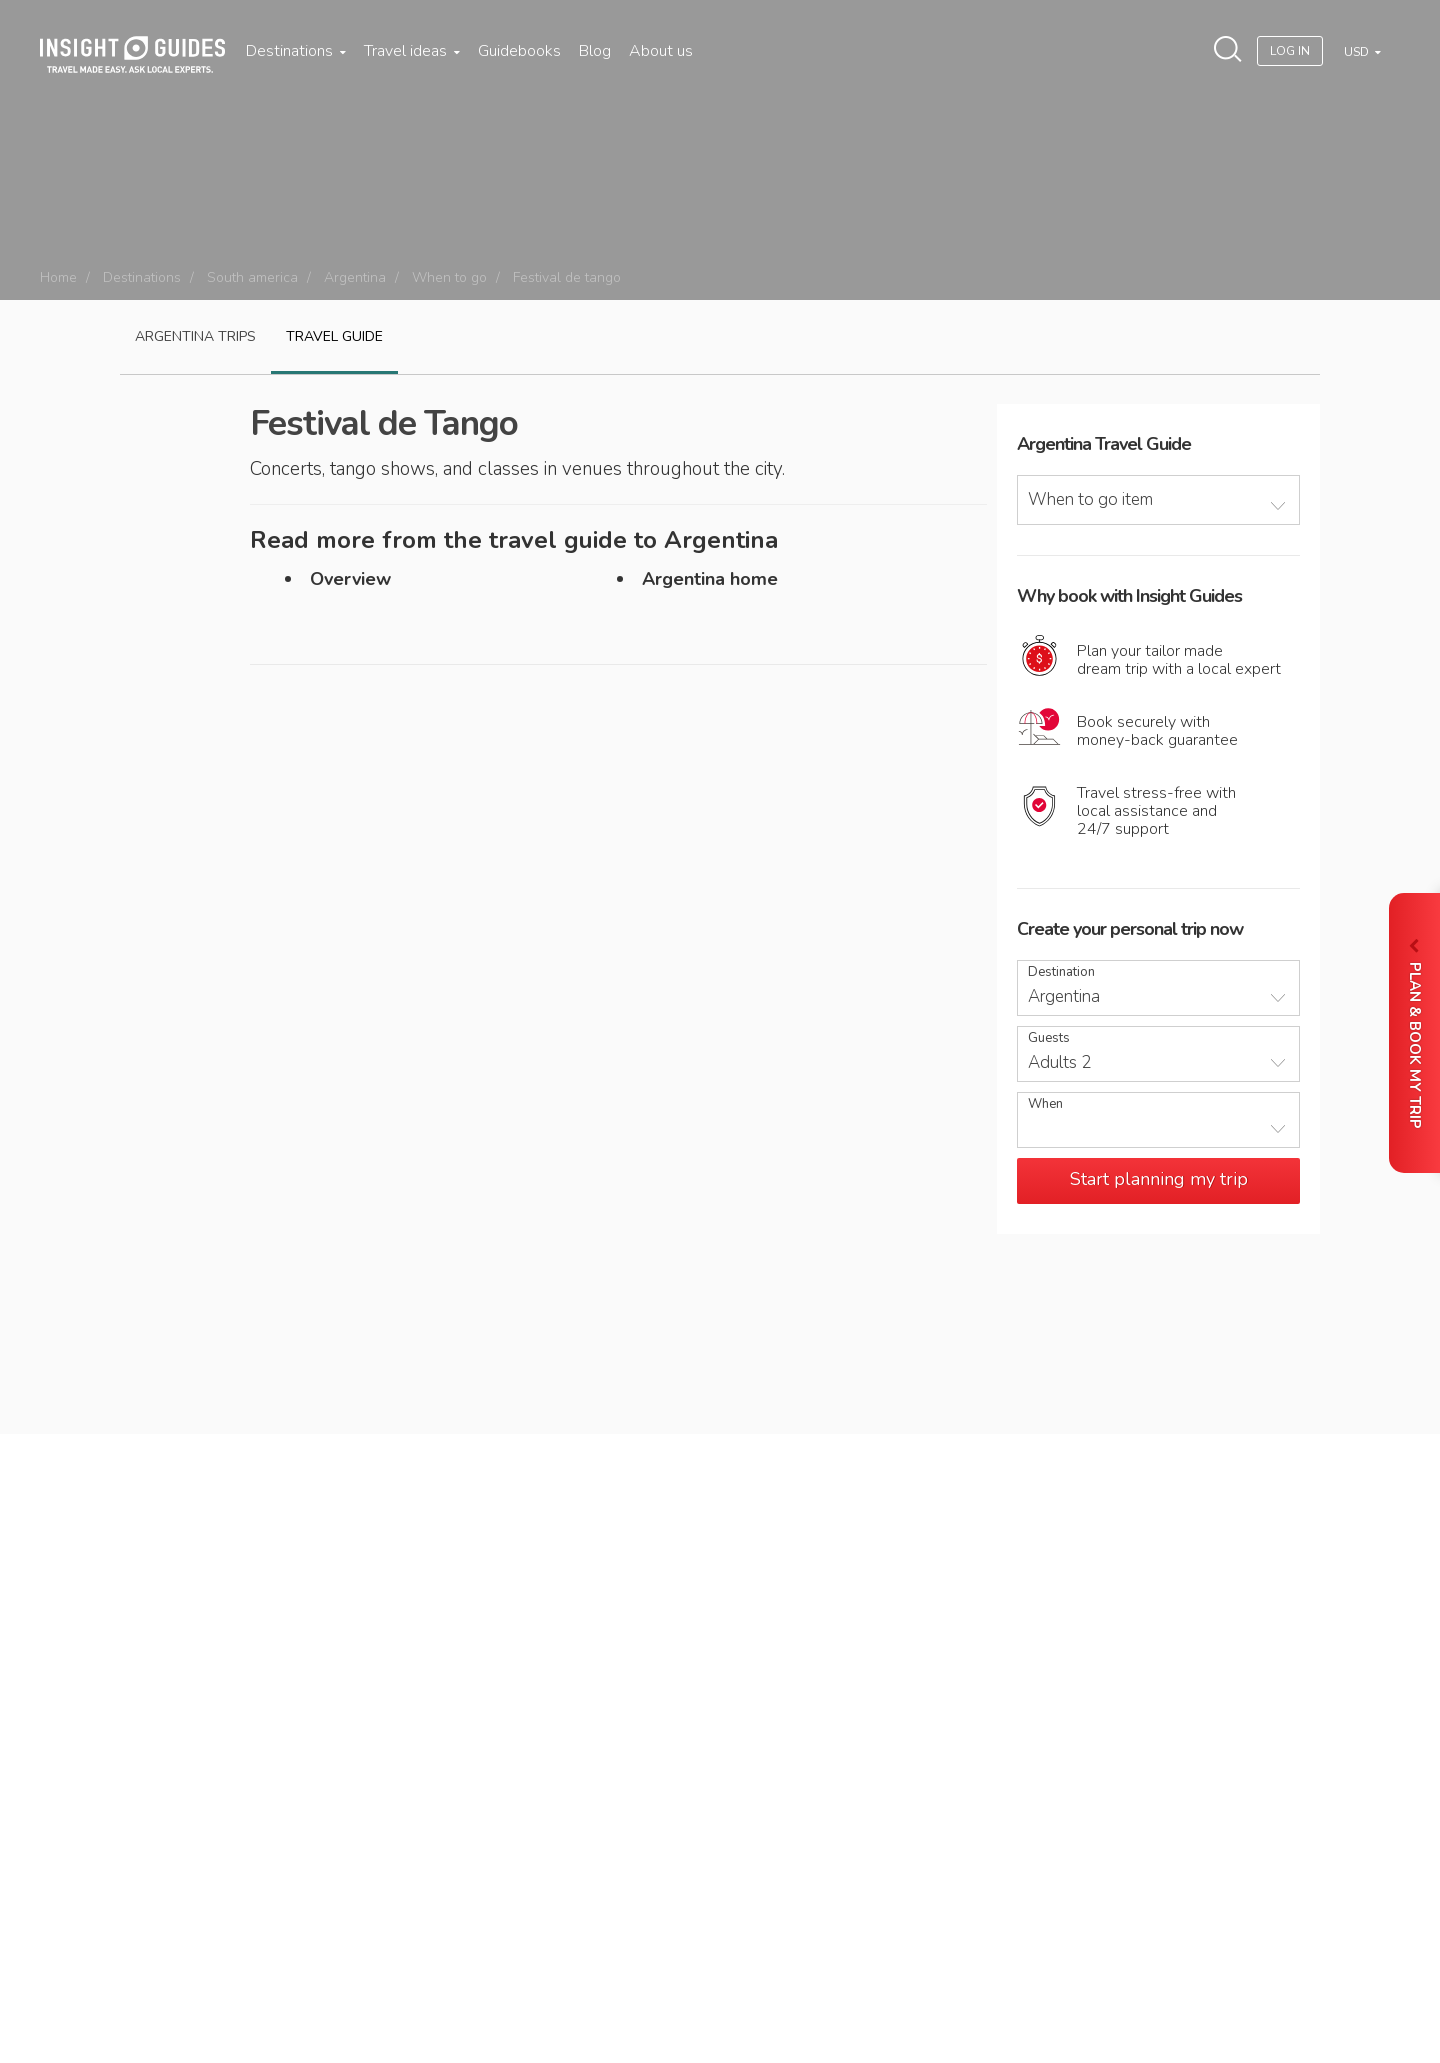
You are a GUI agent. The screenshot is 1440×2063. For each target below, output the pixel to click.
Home (58, 277)
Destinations (296, 51)
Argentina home (710, 579)
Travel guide (334, 336)
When (1045, 1104)
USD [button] (1358, 52)
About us (661, 51)
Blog (595, 51)
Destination (1061, 972)
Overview (350, 579)
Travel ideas (412, 51)
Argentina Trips (195, 336)
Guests (1049, 1038)
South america (252, 277)
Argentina (355, 277)
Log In (1290, 51)
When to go (449, 277)
